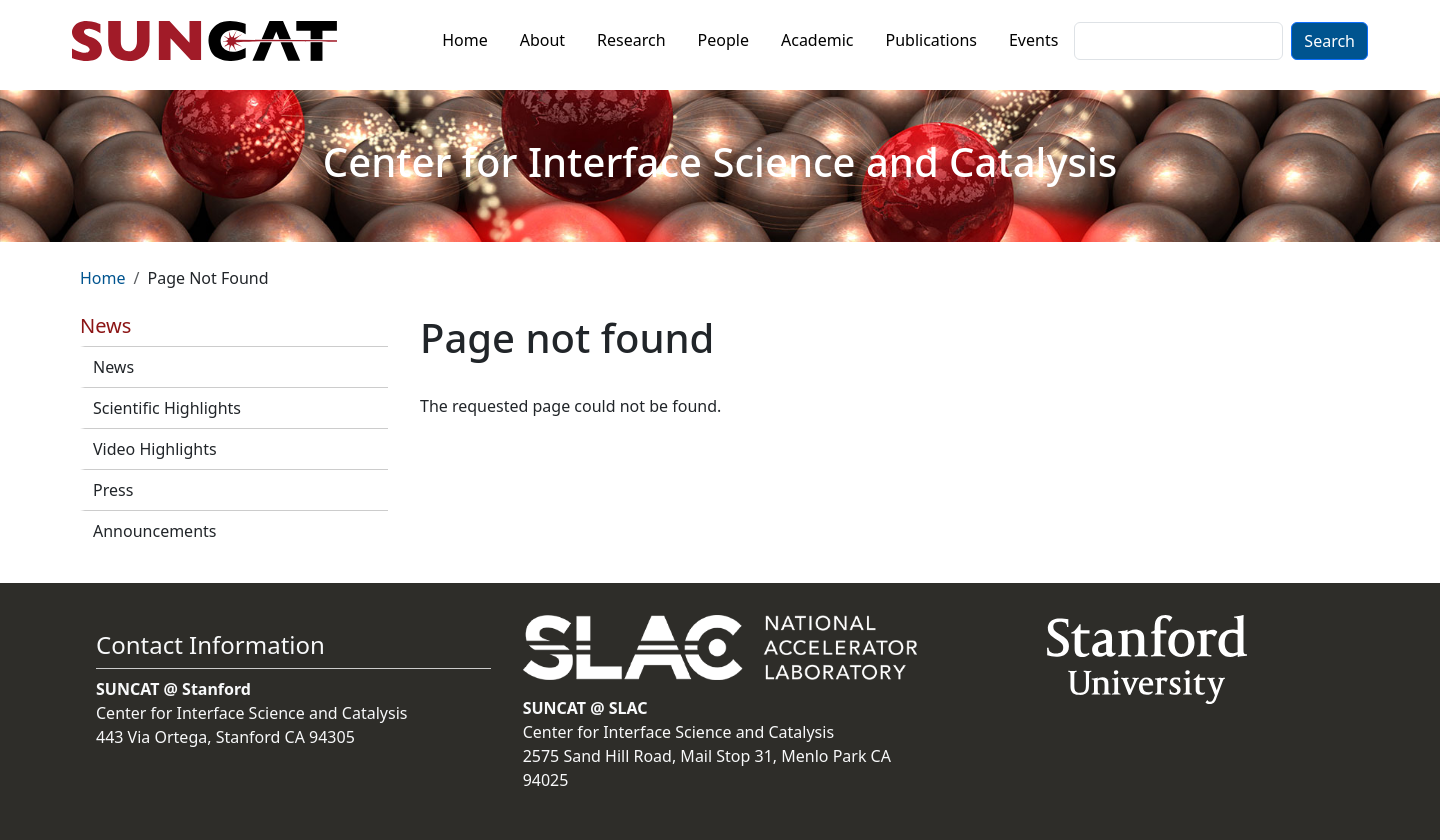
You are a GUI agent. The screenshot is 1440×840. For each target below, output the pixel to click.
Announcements (154, 531)
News (113, 367)
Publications (931, 40)
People (723, 40)
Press (113, 490)
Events (1033, 40)
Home (465, 40)
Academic (817, 40)
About (542, 40)
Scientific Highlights (167, 408)
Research (631, 40)
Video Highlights (155, 449)
